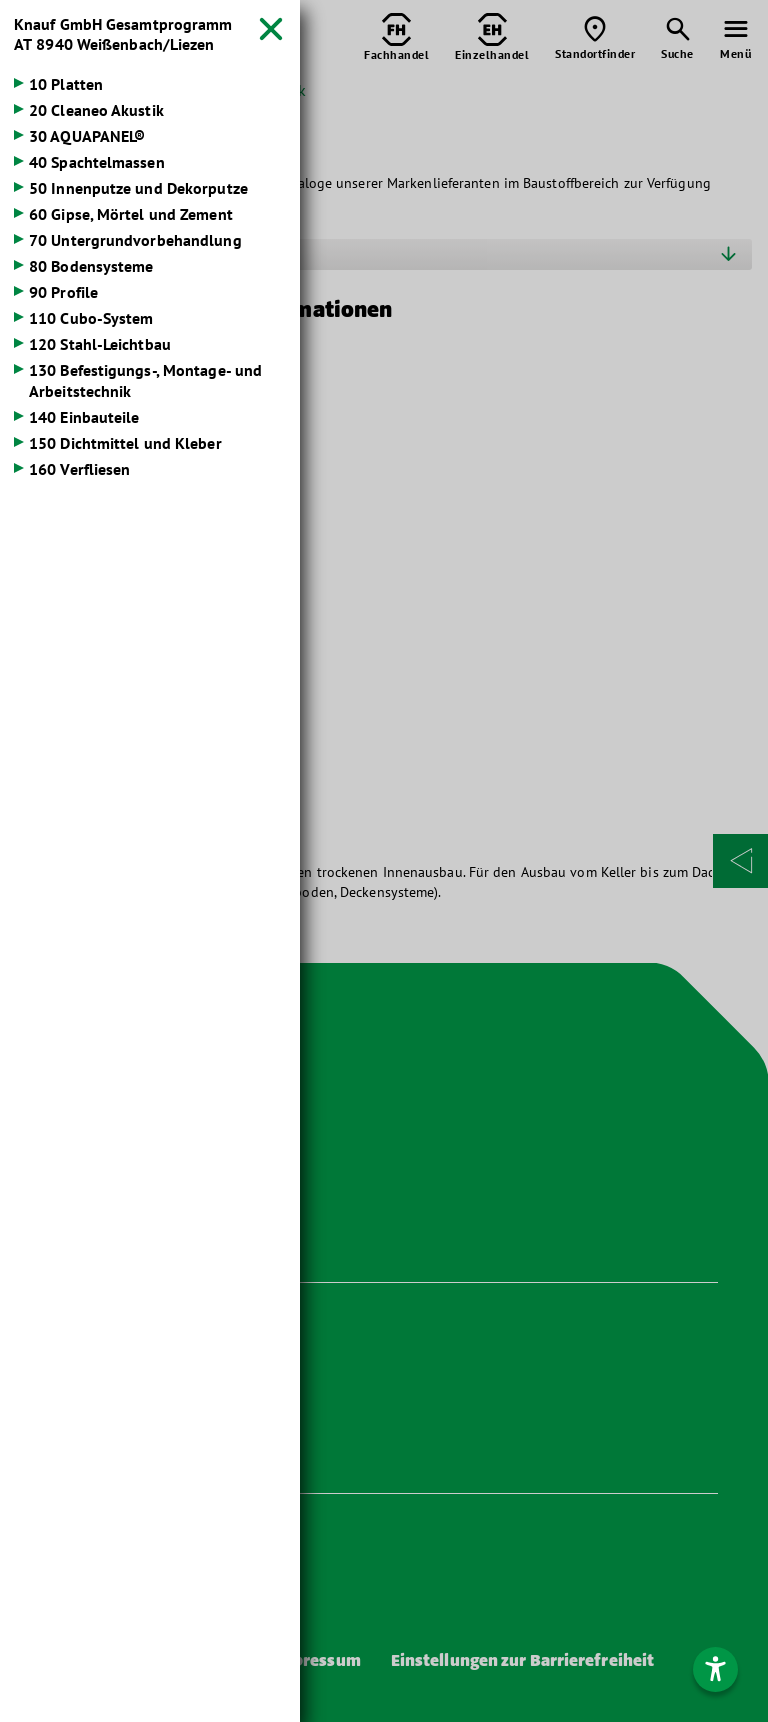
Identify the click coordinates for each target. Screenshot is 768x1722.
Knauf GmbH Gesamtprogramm (123, 34)
